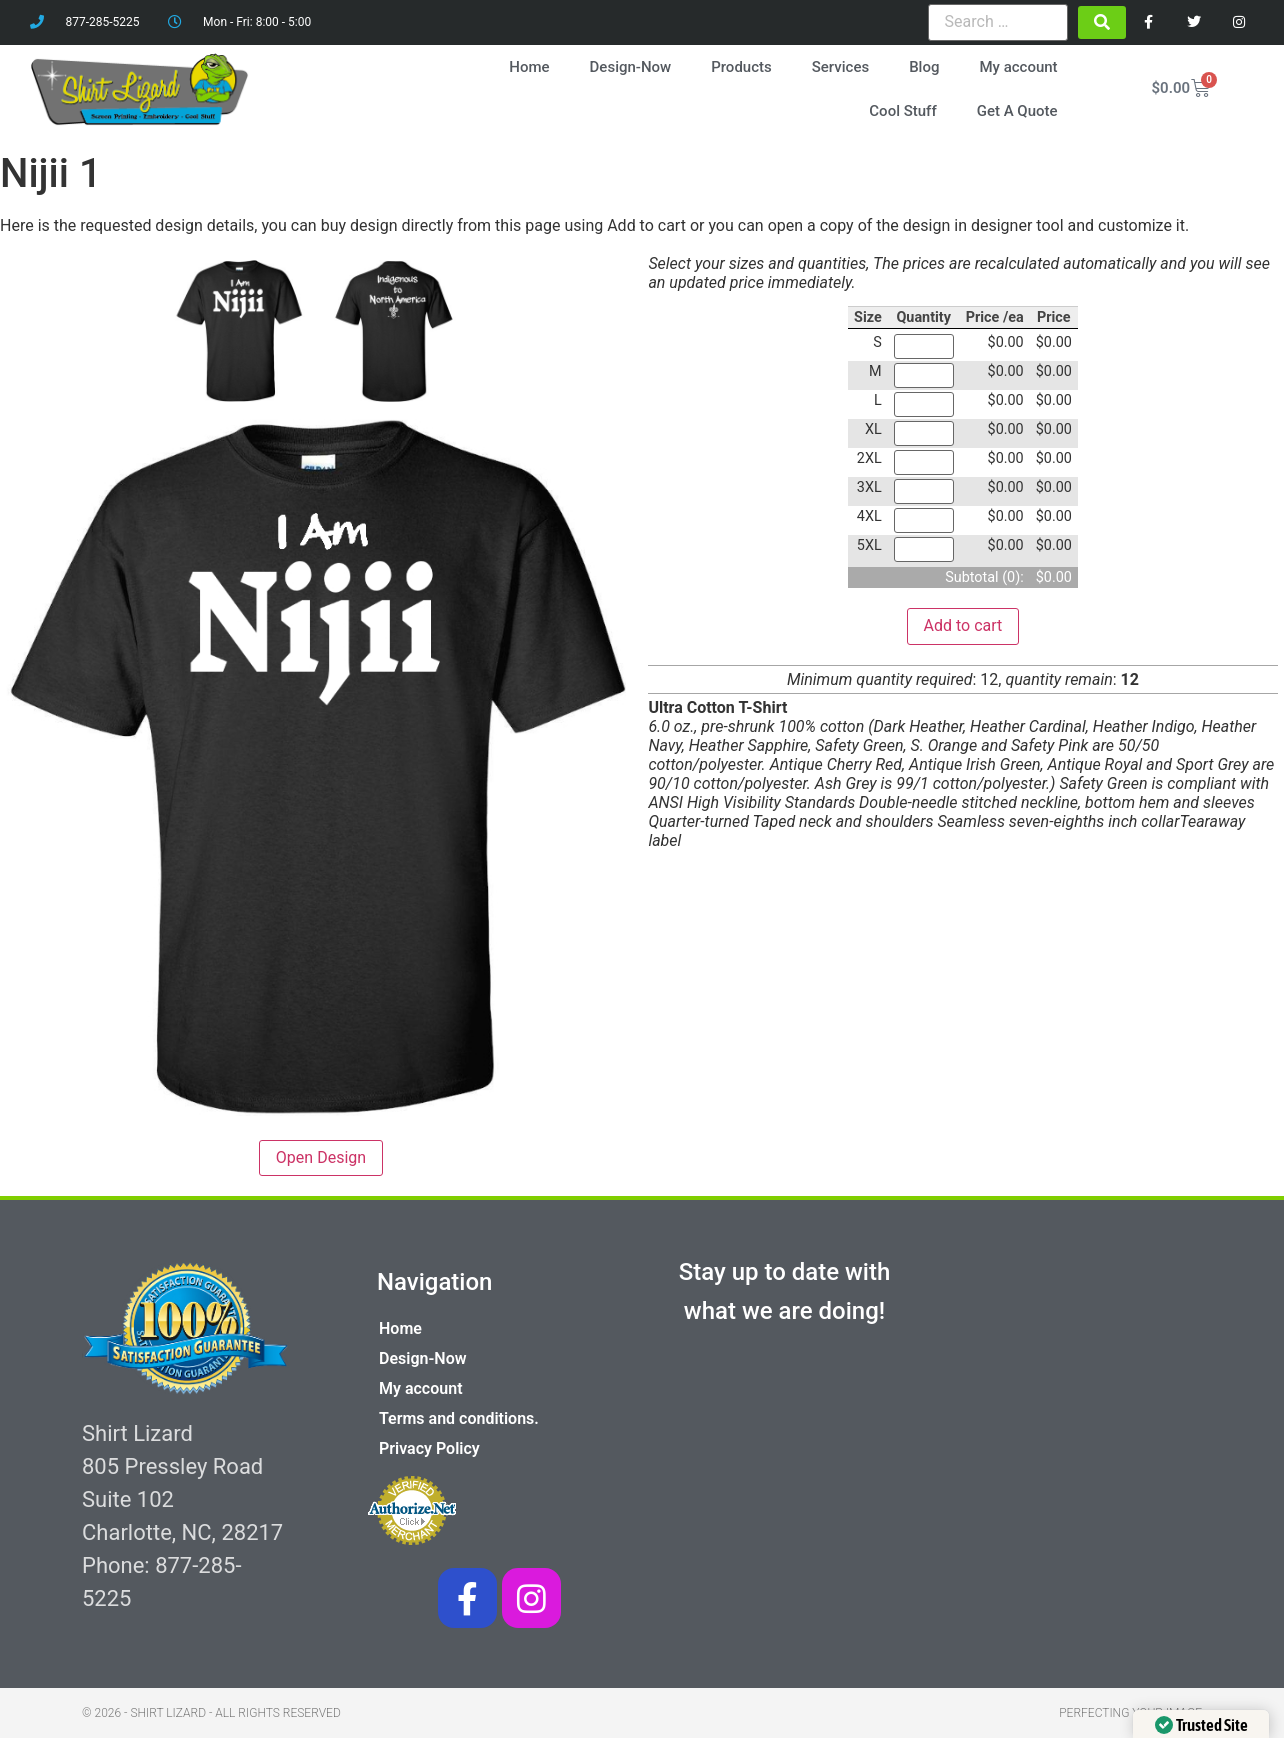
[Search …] (998, 22)
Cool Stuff (902, 111)
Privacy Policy (429, 1448)
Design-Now (631, 67)
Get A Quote (1017, 111)
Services (840, 67)
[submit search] (1102, 22)
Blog (924, 67)
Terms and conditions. (459, 1418)
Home (529, 67)
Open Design (321, 1157)
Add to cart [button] (963, 625)
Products (741, 67)
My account (1018, 67)
